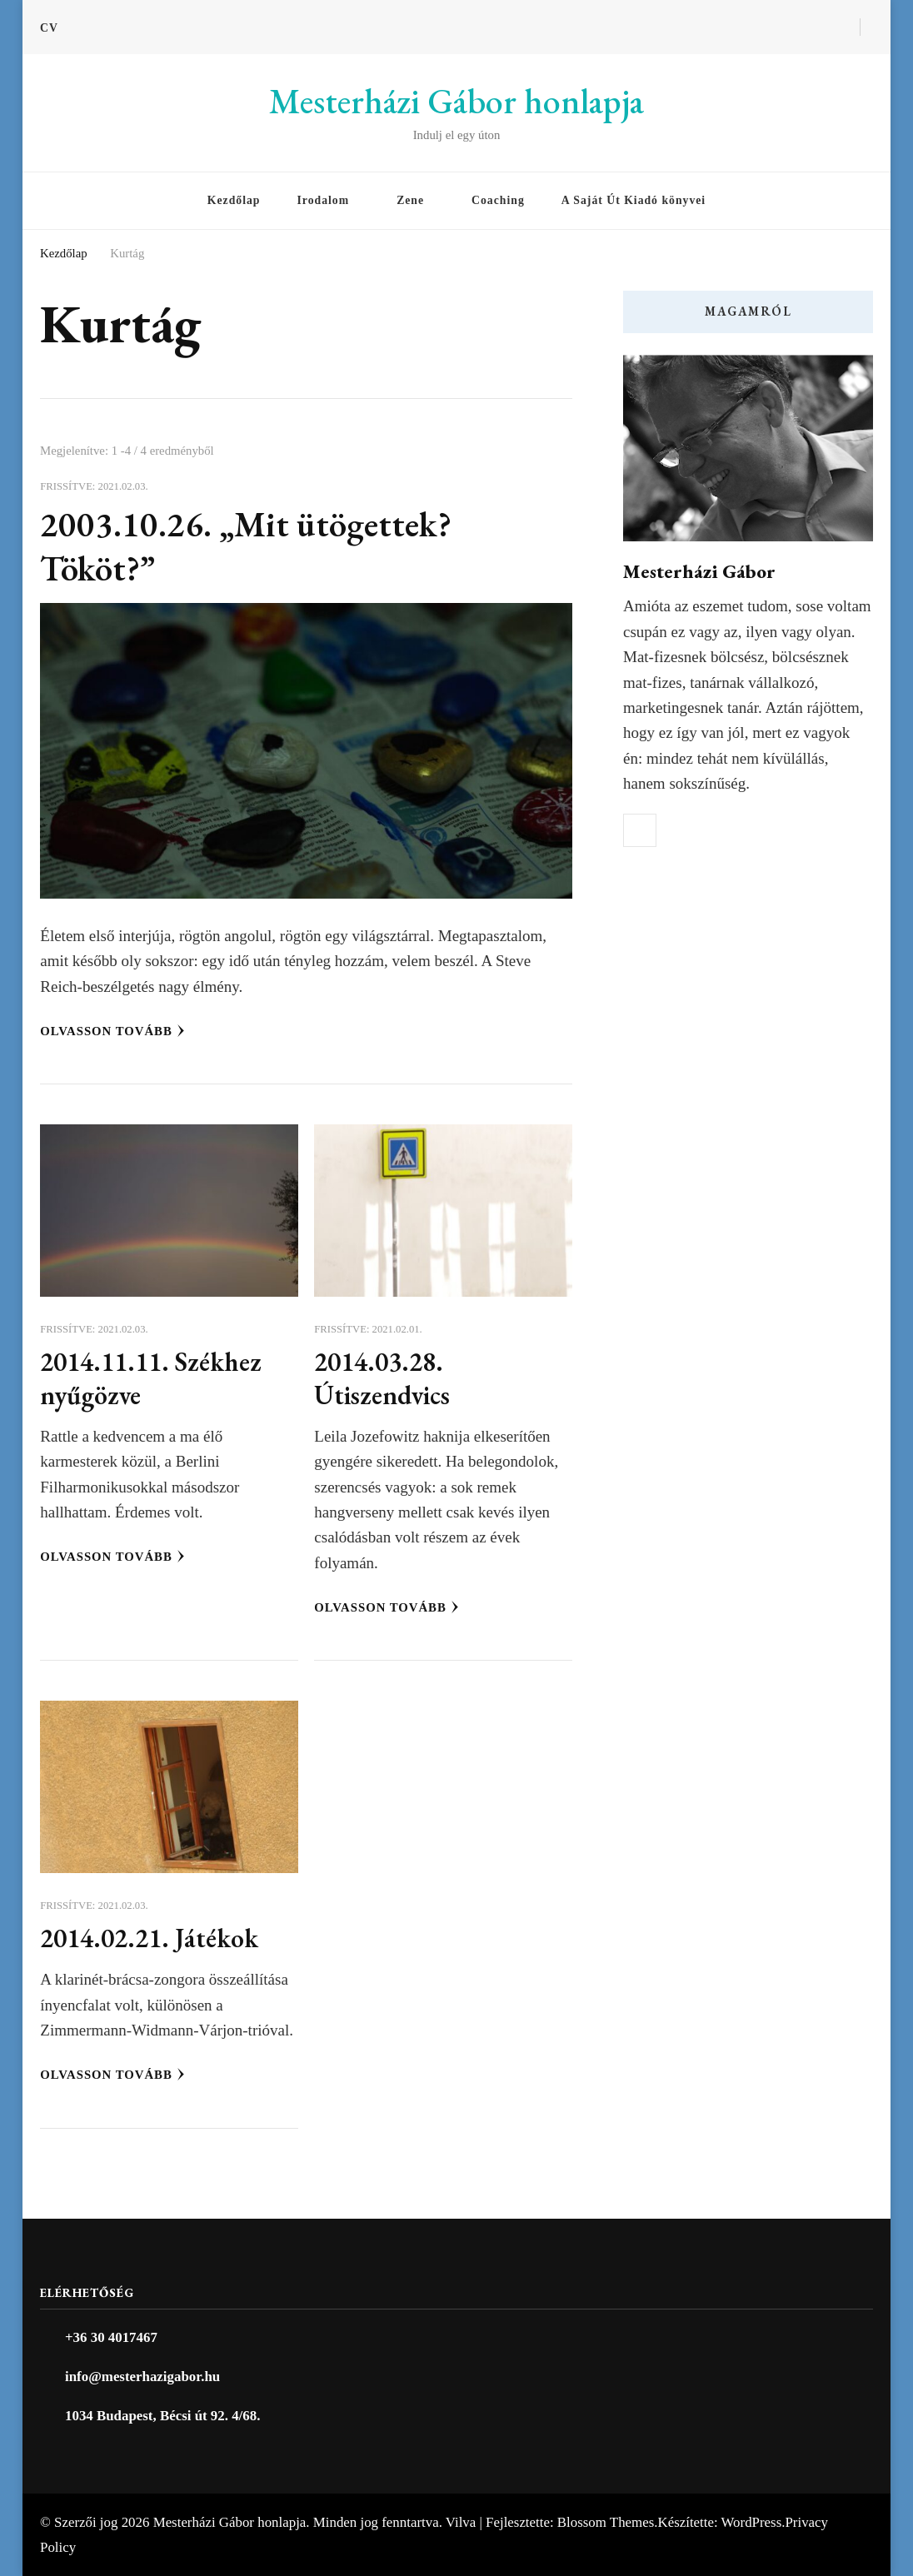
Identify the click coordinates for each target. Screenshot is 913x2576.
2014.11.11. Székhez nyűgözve (151, 1378)
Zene (410, 200)
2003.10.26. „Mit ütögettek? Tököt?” (246, 546)
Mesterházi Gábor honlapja (456, 101)
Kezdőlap (234, 200)
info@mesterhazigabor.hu (142, 2376)
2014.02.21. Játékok (149, 1938)
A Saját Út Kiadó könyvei (633, 200)
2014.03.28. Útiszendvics (382, 1378)
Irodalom (323, 200)
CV (49, 28)
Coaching (498, 200)
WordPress (751, 2522)
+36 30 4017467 (111, 2337)
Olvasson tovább (112, 1031)
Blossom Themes (605, 2522)
